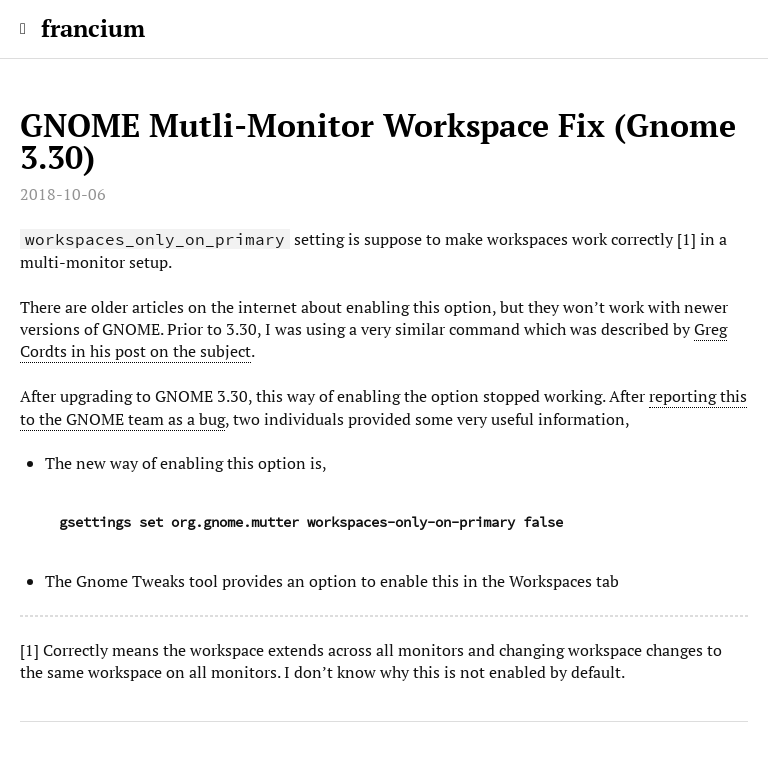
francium (93, 28)
